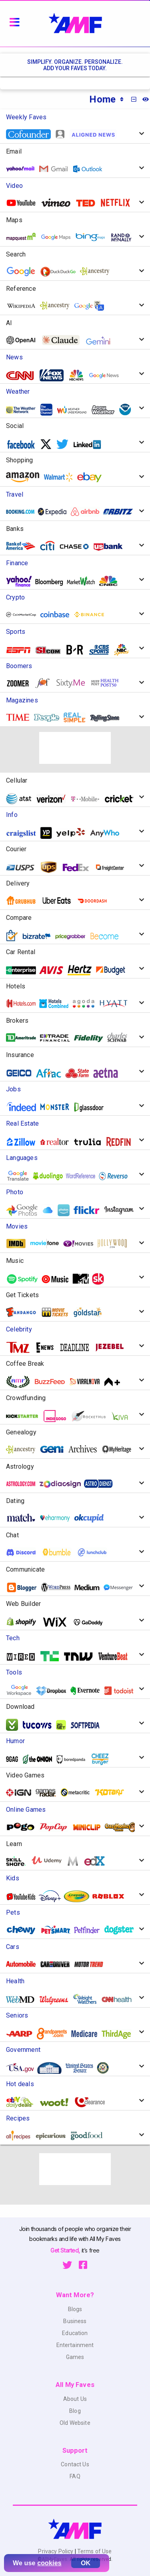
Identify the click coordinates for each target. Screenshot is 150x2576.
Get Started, (65, 2250)
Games (75, 2357)
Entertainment (75, 2345)
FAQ (75, 2476)
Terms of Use (94, 2551)
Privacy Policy (56, 2551)
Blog (75, 2411)
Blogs (75, 2309)
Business (74, 2321)
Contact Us (75, 2464)
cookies (49, 2563)
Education (75, 2333)
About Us (75, 2399)
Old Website (75, 2423)
